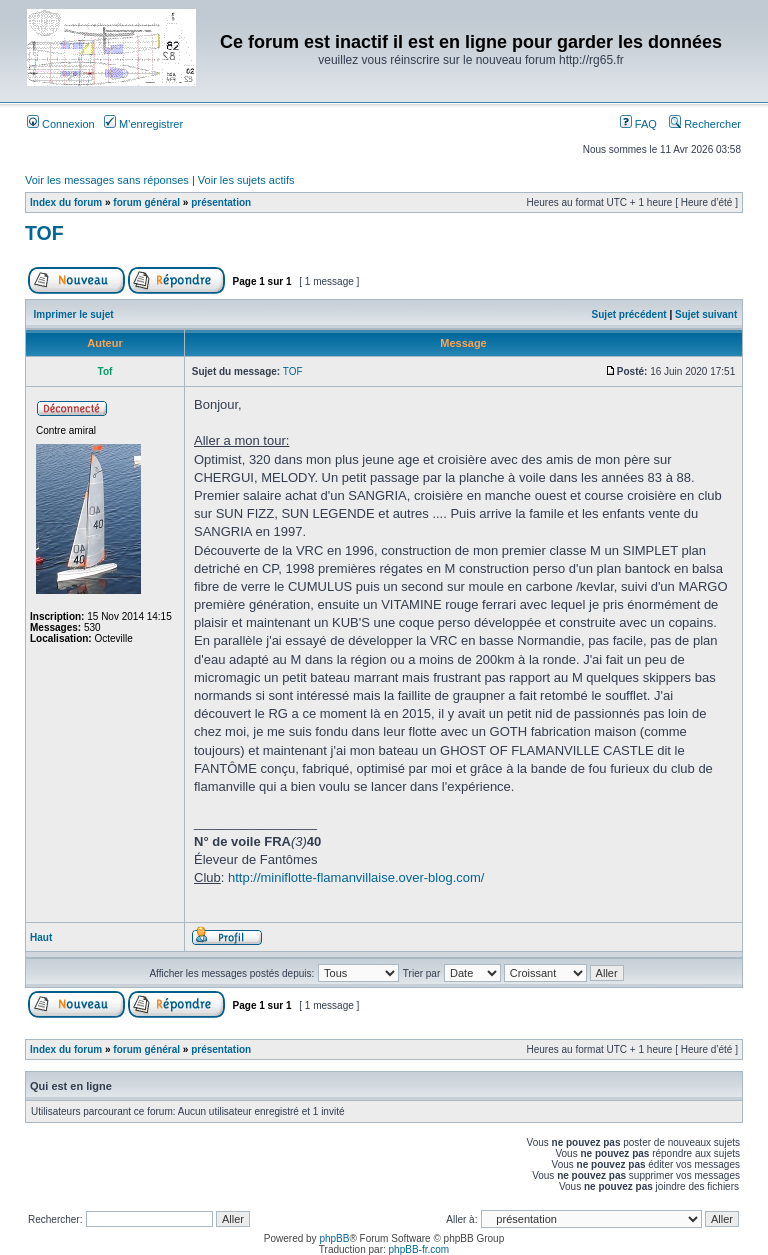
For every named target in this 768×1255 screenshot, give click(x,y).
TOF (44, 233)
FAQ (638, 124)
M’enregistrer (143, 124)
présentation (221, 202)
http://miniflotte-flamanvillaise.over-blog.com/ (356, 877)
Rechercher (705, 124)
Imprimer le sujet (74, 314)
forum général (146, 202)
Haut (41, 937)
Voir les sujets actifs (246, 180)
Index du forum (66, 202)
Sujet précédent (629, 314)
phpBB (334, 1238)
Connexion (61, 124)
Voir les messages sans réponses (107, 180)
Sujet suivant (706, 314)
